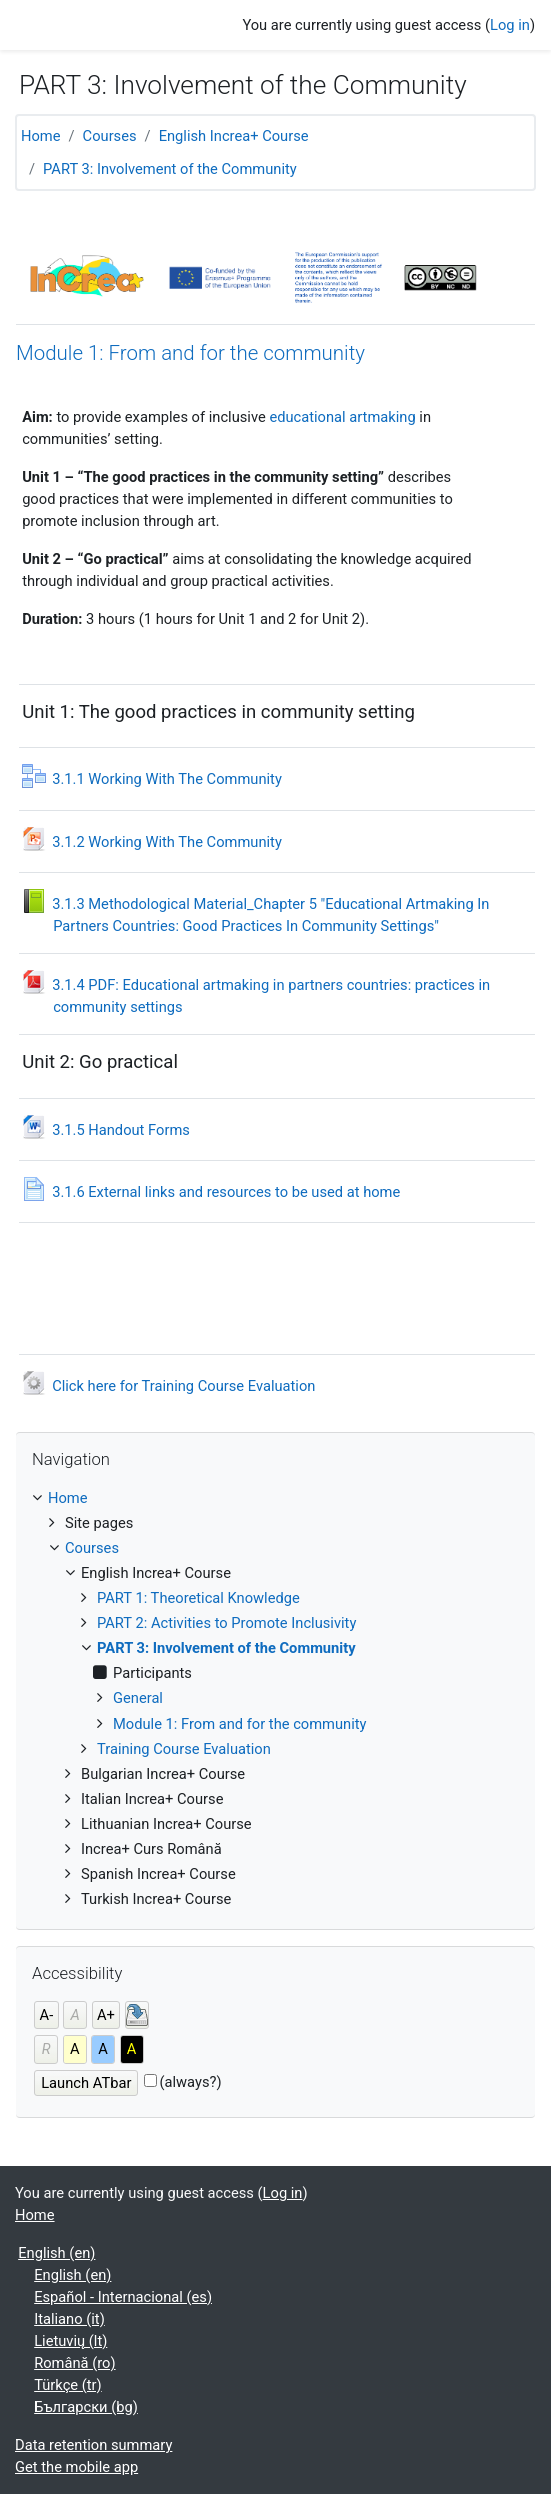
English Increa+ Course (234, 136)
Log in (510, 25)
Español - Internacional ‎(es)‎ (123, 2297)
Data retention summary (93, 2445)
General (138, 1698)
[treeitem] (275, 1698)
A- (47, 2015)
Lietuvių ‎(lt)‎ (70, 2341)
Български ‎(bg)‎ (86, 2407)
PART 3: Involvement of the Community (171, 169)
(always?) (190, 2082)
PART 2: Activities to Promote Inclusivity (226, 1623)
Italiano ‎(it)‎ (69, 2319)
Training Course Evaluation (184, 1749)
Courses (110, 136)
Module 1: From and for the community (190, 353)
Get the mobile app (76, 2467)
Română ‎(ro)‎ (74, 2363)
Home (41, 136)
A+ (106, 2015)
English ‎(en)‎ (56, 2253)
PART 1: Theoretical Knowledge (198, 1598)
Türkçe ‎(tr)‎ (68, 2385)
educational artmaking (342, 417)
